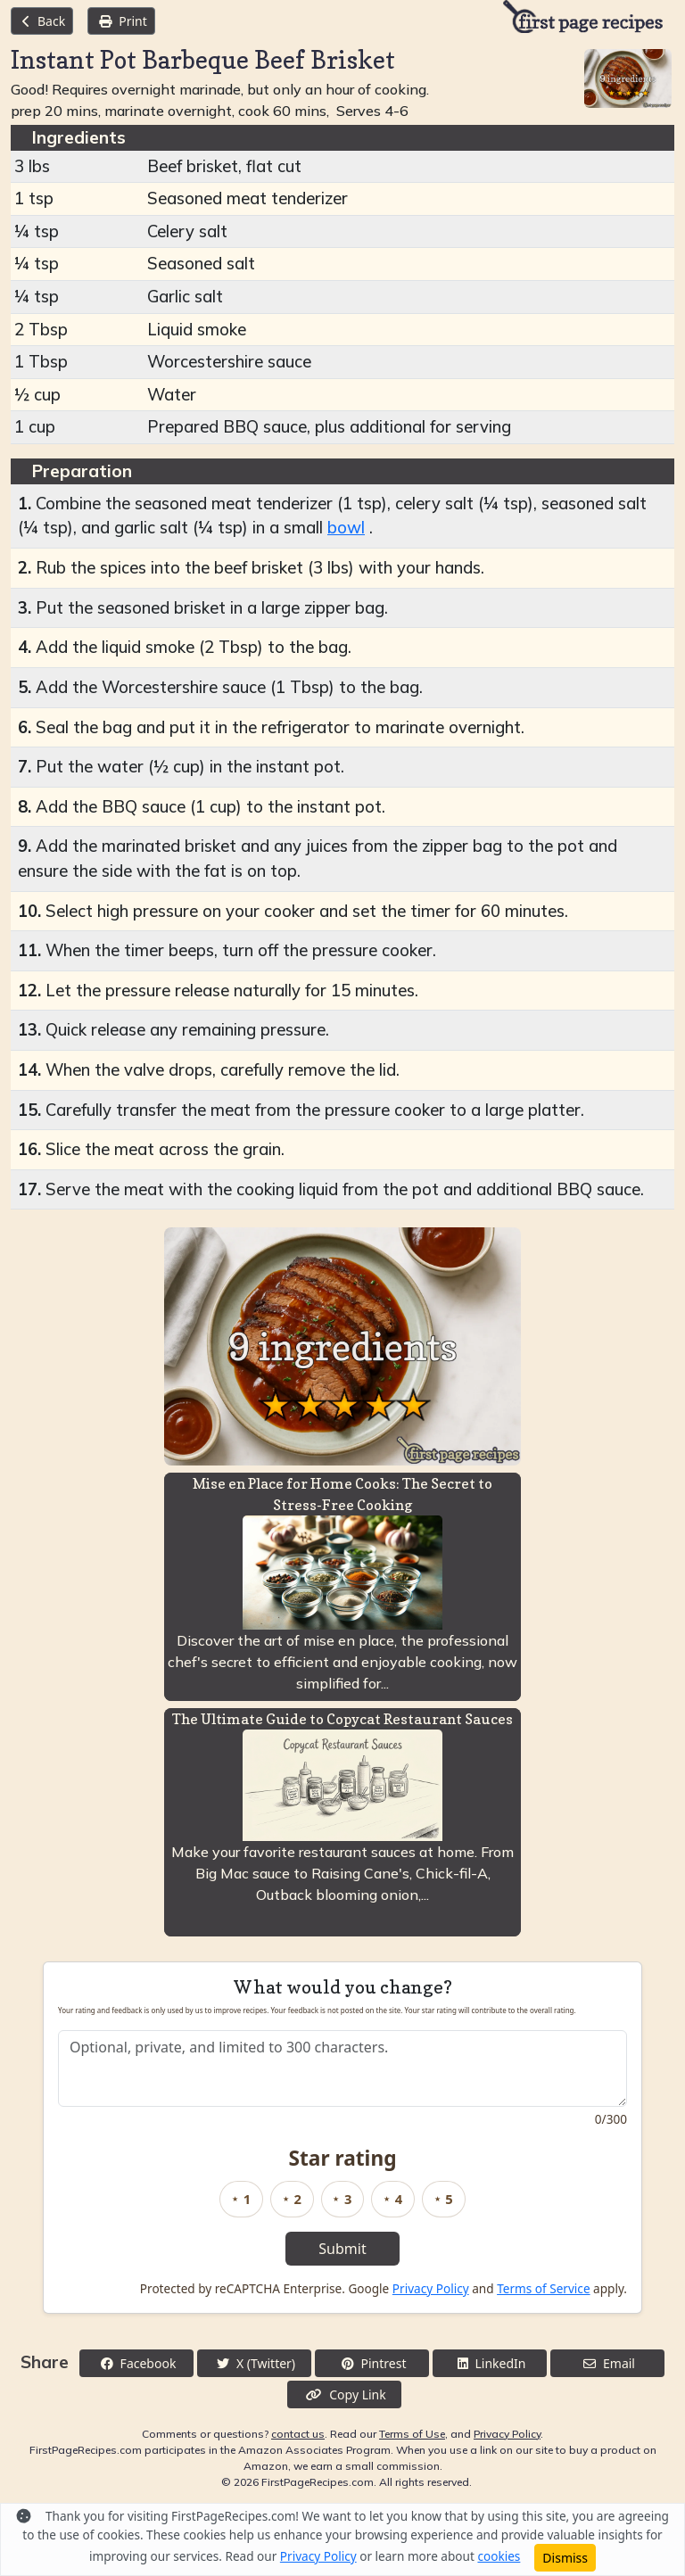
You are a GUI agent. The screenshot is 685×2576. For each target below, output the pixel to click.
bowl (346, 527)
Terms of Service (543, 2288)
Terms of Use (412, 2433)
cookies (498, 2555)
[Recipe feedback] (342, 2068)
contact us (298, 2433)
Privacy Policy (430, 2288)
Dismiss (565, 2557)
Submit (342, 2248)
